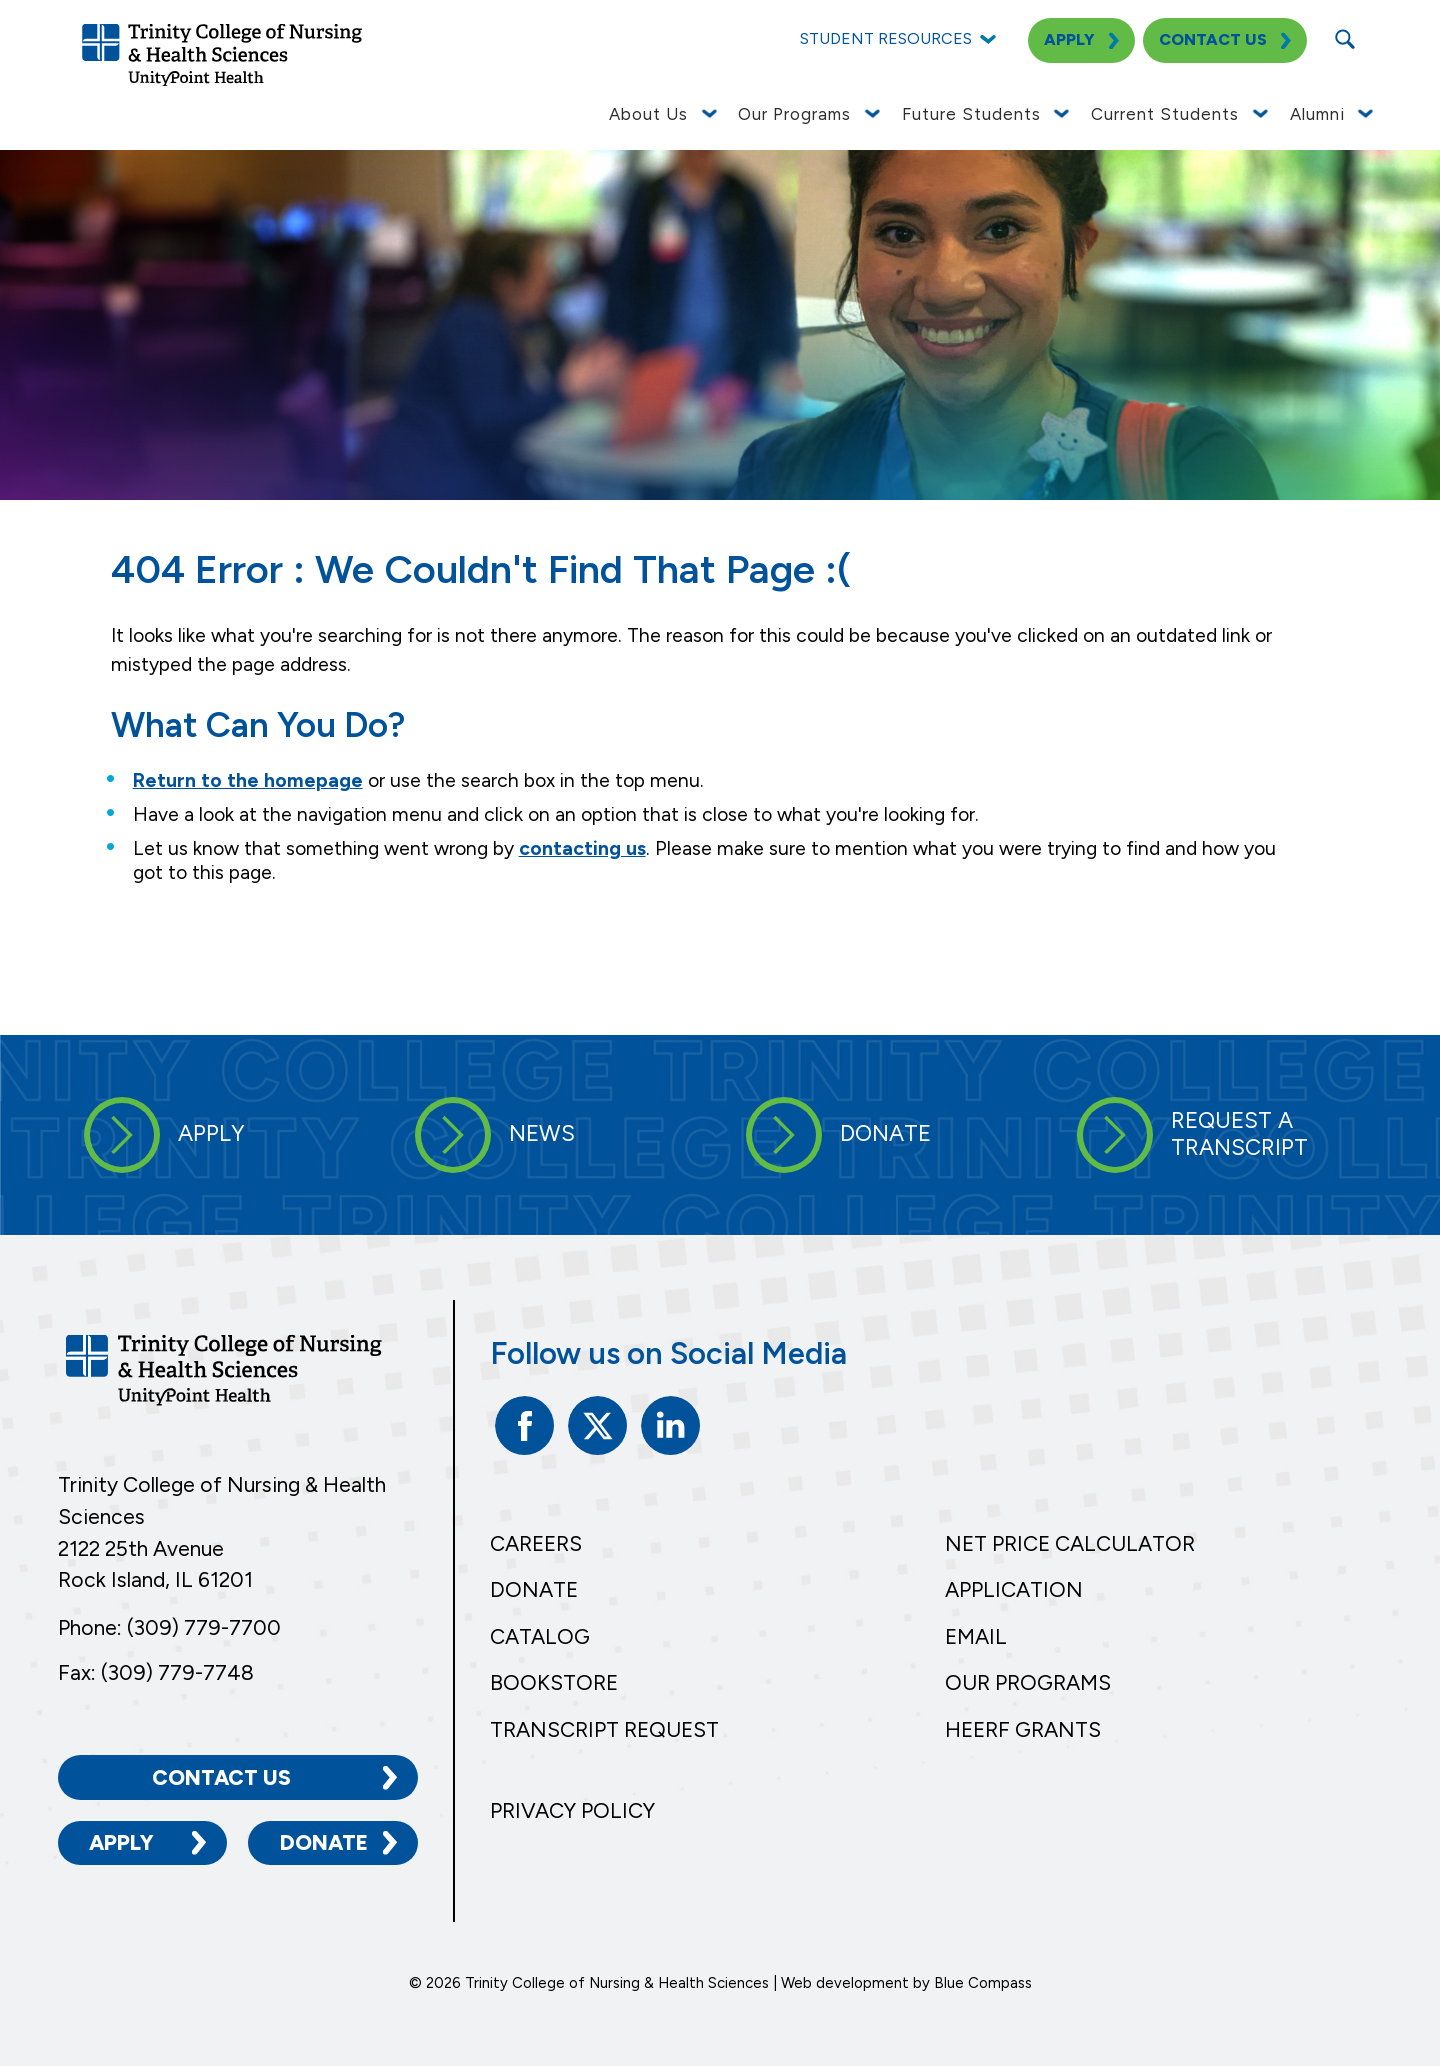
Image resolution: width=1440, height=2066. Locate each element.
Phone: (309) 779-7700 (169, 1627)
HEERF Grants (1023, 1729)
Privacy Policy (572, 1810)
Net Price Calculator (1070, 1543)
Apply (121, 1842)
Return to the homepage (248, 780)
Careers (536, 1543)
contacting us (582, 848)
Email (976, 1636)
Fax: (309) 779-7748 (156, 1672)
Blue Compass (983, 1983)
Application (1014, 1589)
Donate (324, 1842)
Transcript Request (604, 1729)
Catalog (540, 1636)
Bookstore (554, 1682)
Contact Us (221, 1777)
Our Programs (1028, 1682)
